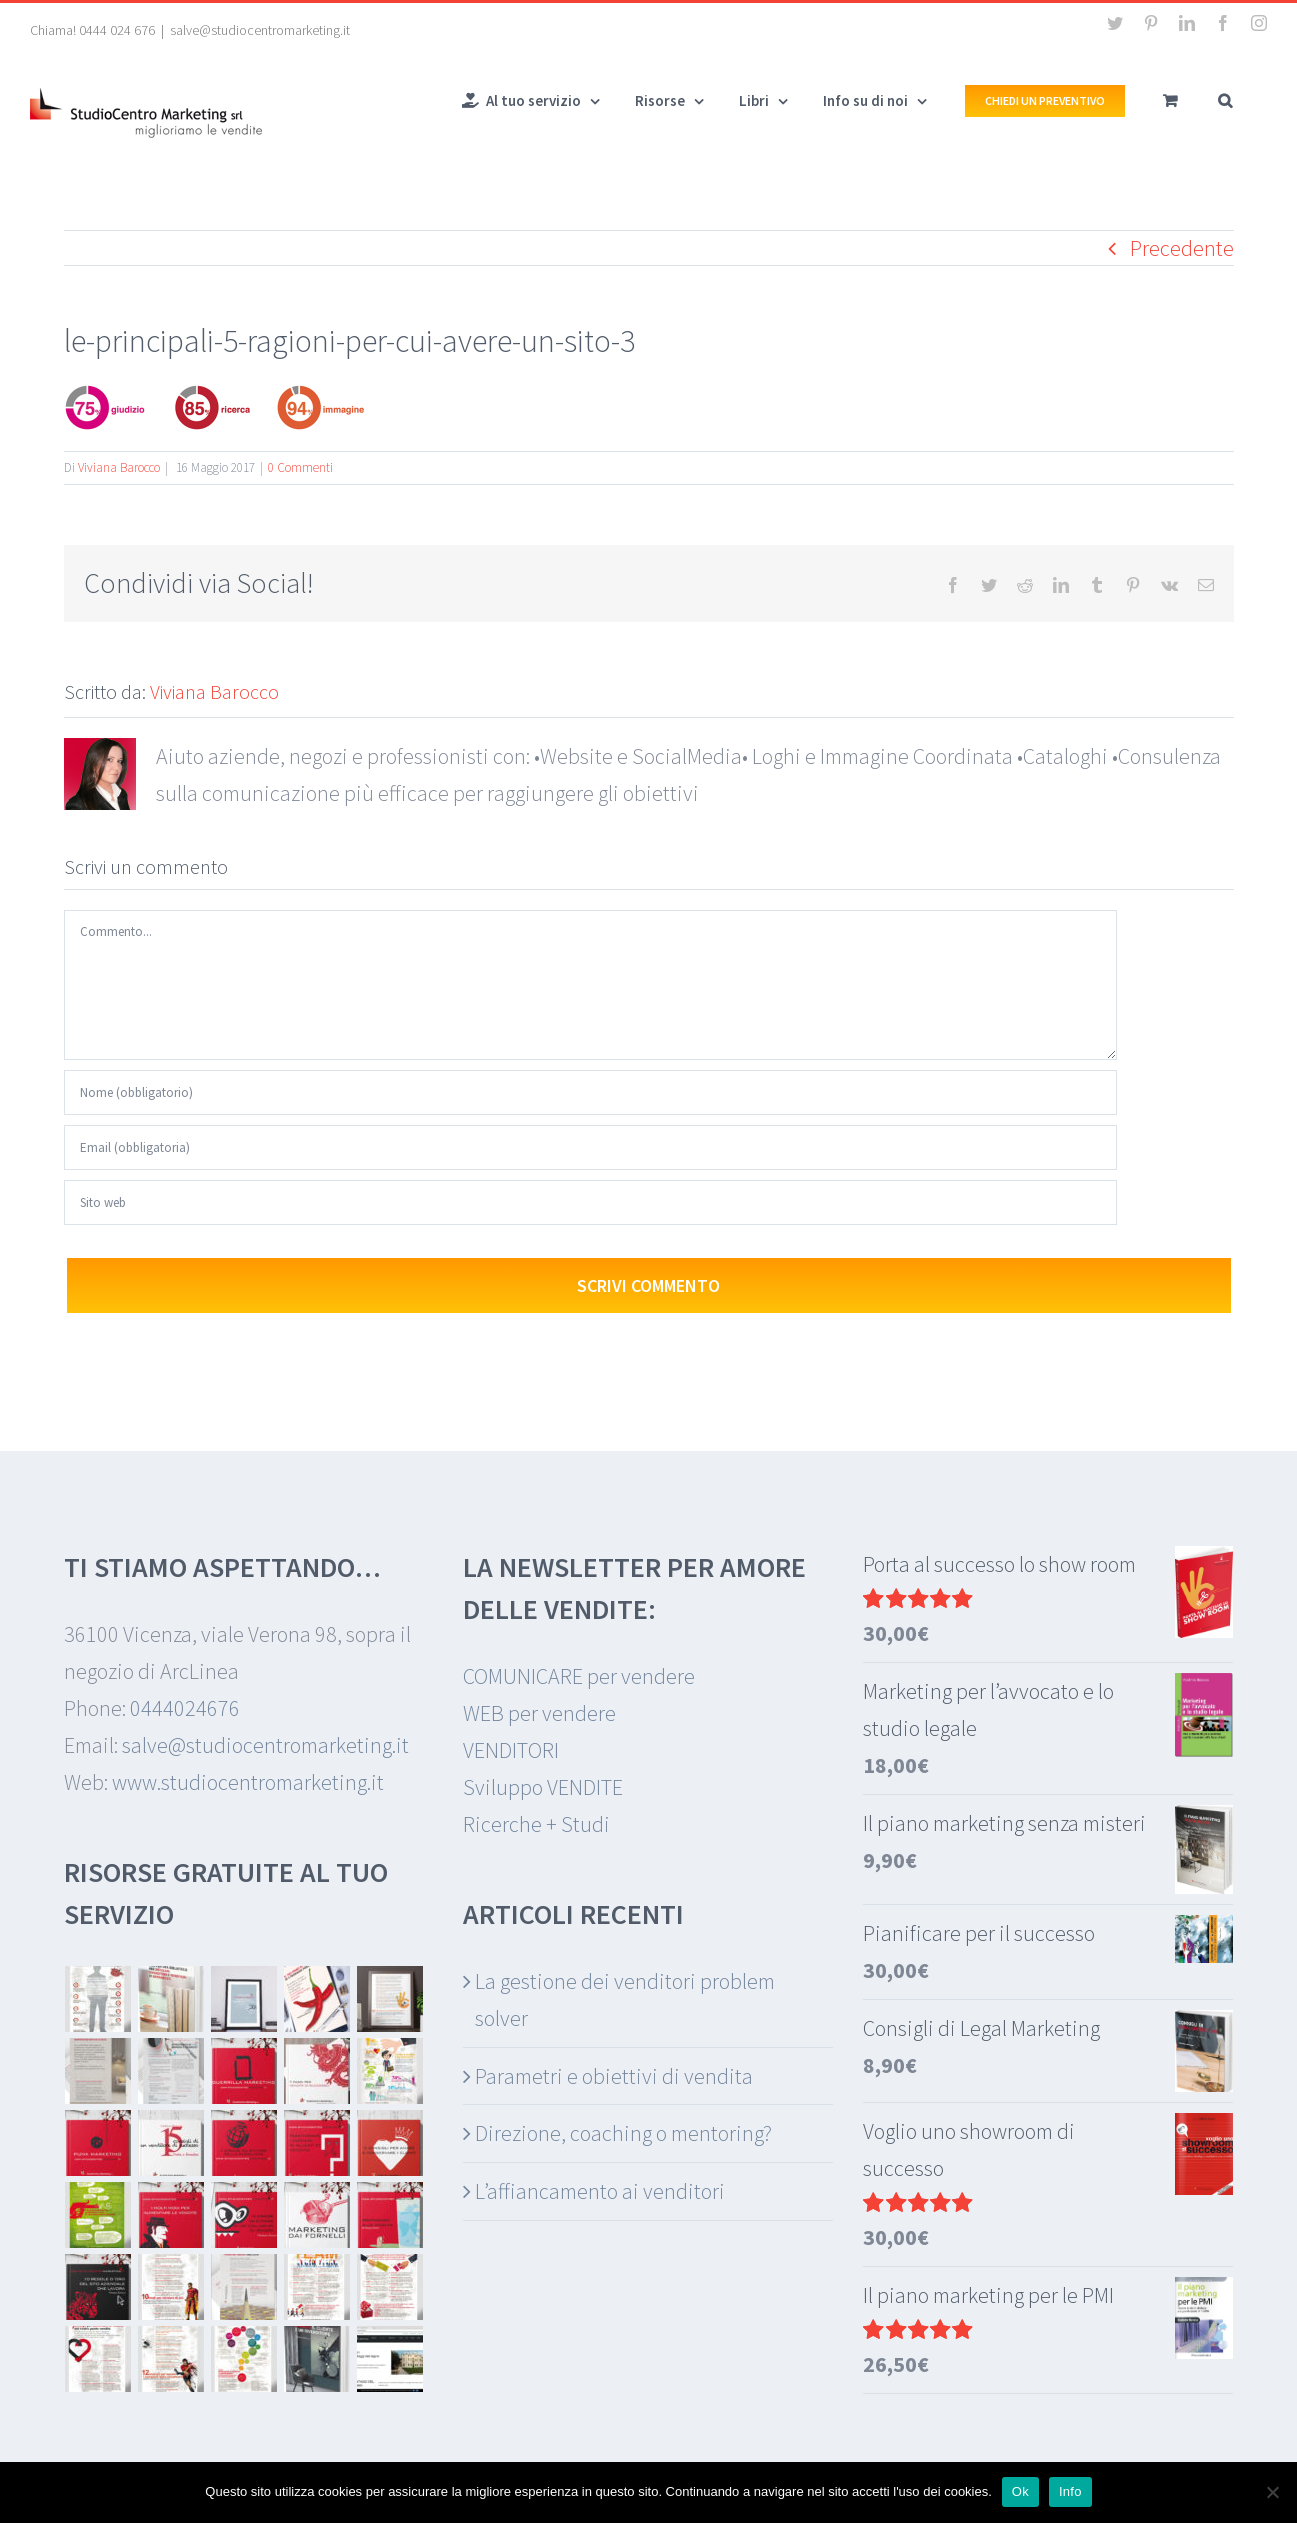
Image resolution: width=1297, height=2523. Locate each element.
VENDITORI (511, 1750)
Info (1070, 2491)
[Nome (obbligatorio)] (590, 1092)
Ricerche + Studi (536, 1824)
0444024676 (185, 1708)
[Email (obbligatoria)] (590, 1147)
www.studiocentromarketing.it (248, 1782)
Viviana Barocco (119, 467)
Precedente (1182, 248)
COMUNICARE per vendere (579, 1676)
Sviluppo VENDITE (543, 1787)
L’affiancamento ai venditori (600, 2191)
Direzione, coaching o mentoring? (623, 2133)
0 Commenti (300, 467)
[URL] (590, 1202)
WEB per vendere (539, 1713)
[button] (1225, 99)
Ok (1020, 2491)
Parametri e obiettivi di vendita (614, 2076)
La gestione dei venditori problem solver (625, 1999)
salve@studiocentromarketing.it (260, 30)
